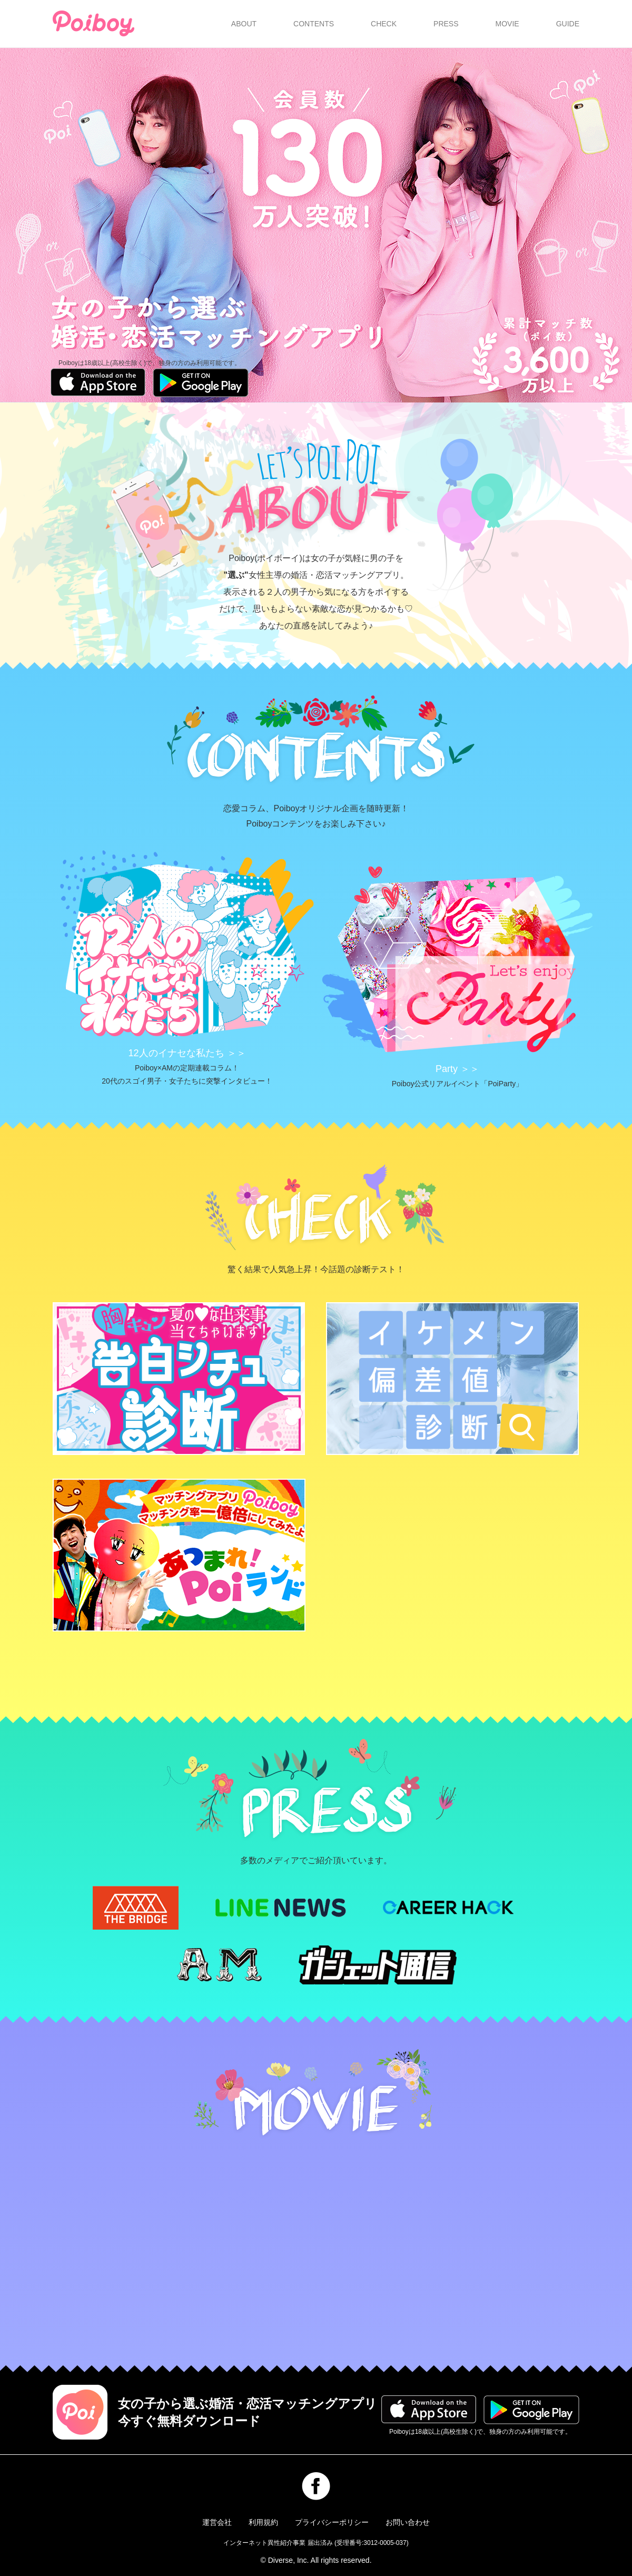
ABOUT (243, 23)
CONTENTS (313, 23)
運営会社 (217, 2522)
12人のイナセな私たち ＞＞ (186, 1053)
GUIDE (567, 23)
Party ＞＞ (457, 1069)
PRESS (445, 23)
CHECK (384, 23)
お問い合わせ (408, 2522)
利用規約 (263, 2522)
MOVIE (507, 23)
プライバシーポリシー (332, 2522)
